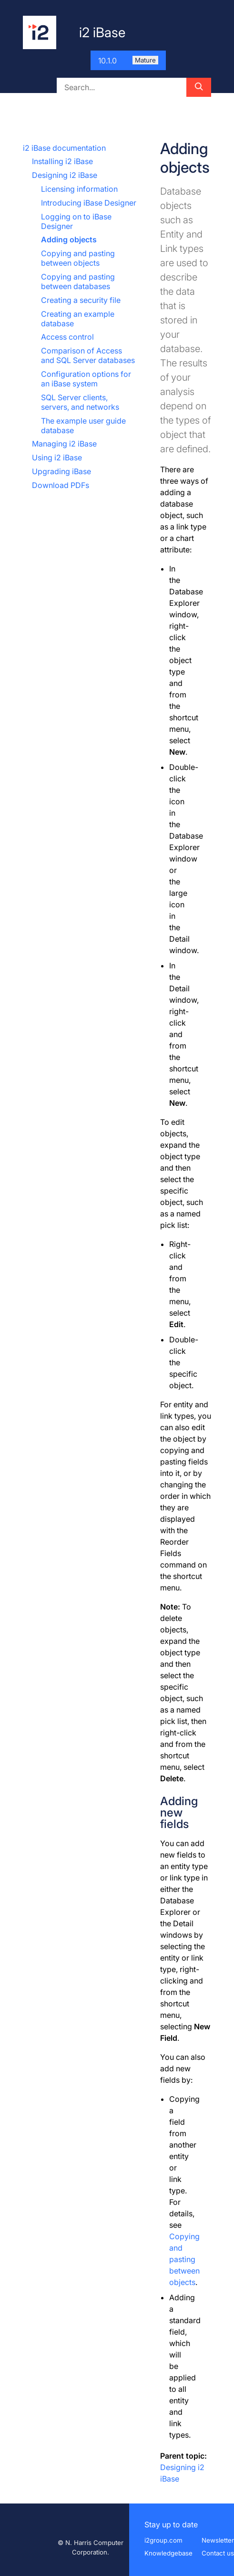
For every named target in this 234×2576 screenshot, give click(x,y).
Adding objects (69, 239)
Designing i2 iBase (64, 175)
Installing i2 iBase (62, 161)
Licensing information (79, 189)
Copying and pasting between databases (78, 281)
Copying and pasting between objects (78, 258)
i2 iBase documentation (64, 148)
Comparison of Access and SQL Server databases (88, 355)
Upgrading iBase (61, 471)
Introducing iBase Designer (88, 203)
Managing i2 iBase (64, 443)
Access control (67, 337)
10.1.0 (128, 60)
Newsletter (218, 2540)
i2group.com (163, 2540)
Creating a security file (81, 300)
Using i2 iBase (57, 457)
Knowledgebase (168, 2553)
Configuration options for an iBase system (86, 378)
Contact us (218, 2553)
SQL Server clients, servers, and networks (80, 402)
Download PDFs (60, 485)
